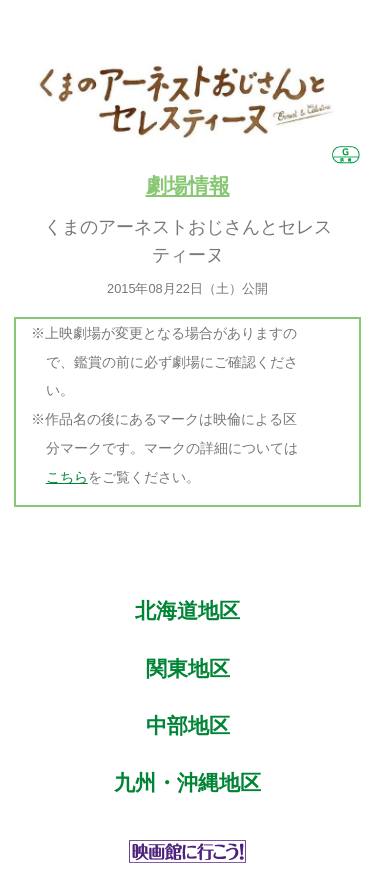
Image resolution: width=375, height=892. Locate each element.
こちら (67, 477)
